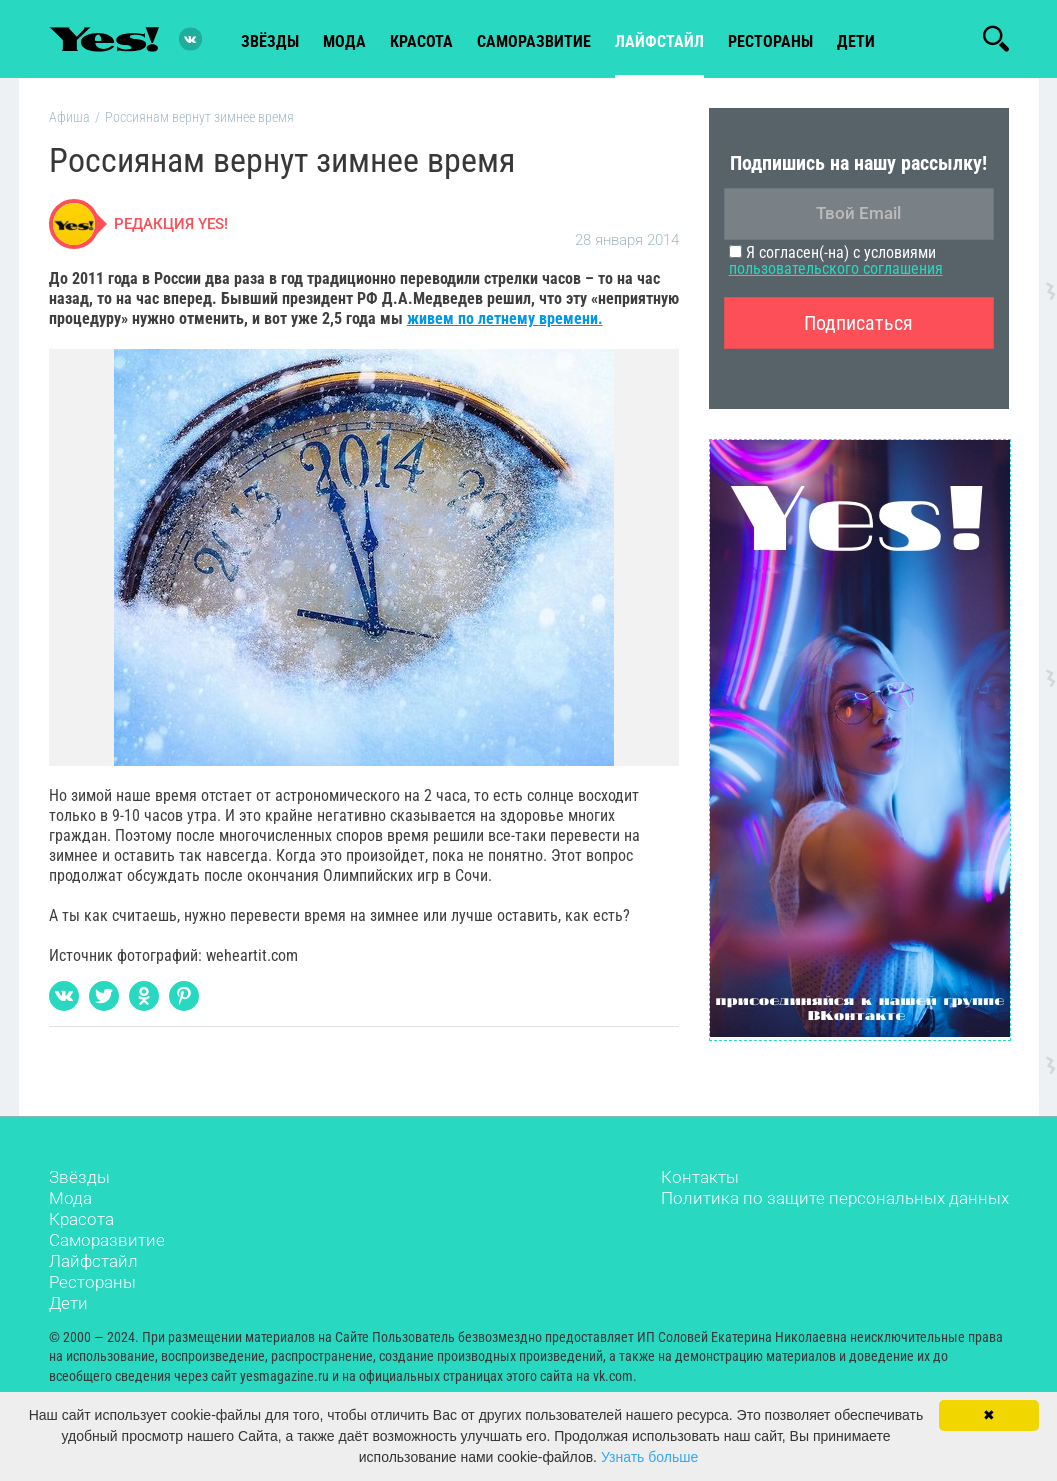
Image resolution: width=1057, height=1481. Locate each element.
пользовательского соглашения (836, 268)
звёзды (270, 41)
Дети (856, 41)
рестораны (770, 41)
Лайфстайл (93, 1261)
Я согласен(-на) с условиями (836, 260)
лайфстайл (659, 41)
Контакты (700, 1177)
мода (344, 41)
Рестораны (92, 1282)
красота (421, 41)
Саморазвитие (534, 41)
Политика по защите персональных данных (835, 1198)
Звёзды (79, 1177)
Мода (70, 1198)
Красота (81, 1219)
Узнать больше (649, 1457)
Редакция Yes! (171, 224)
